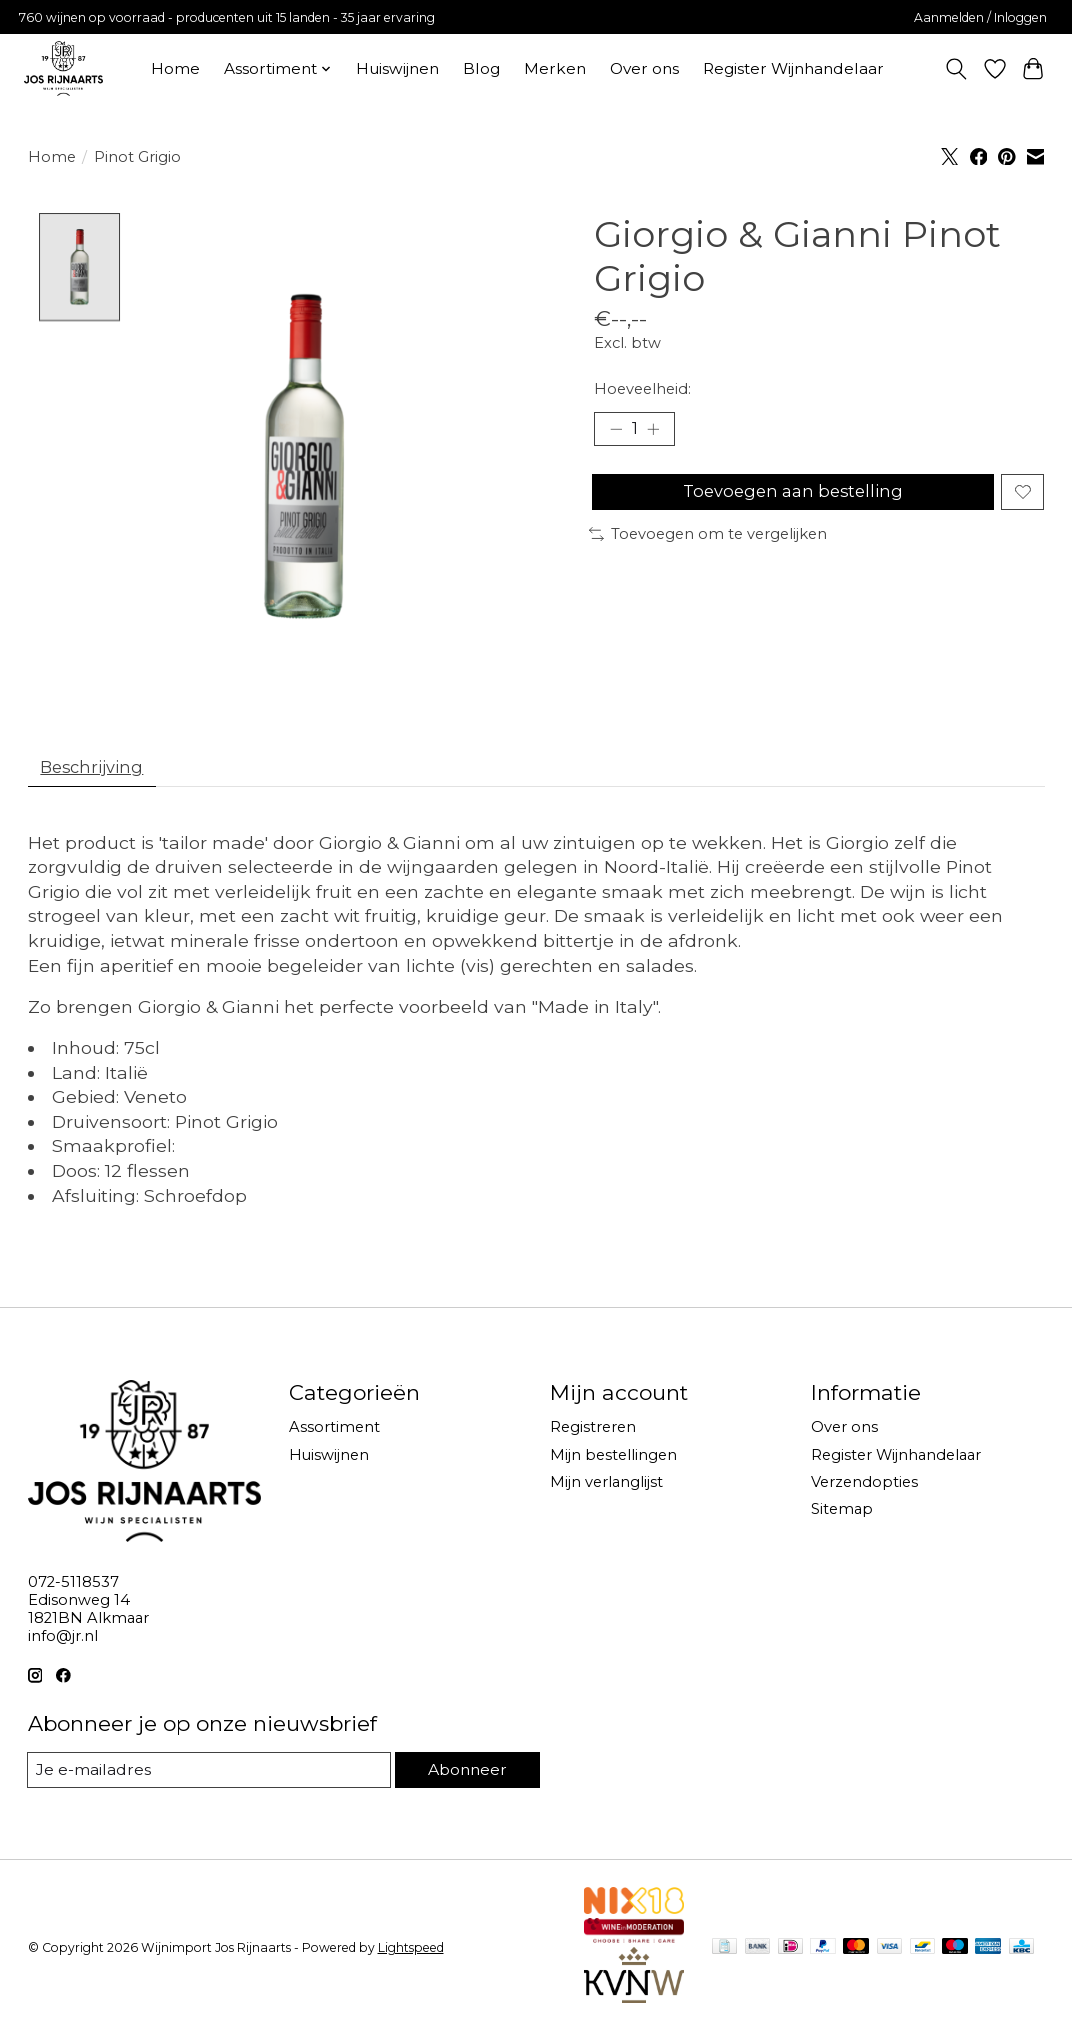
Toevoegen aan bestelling (789, 500)
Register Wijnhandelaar (793, 68)
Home (175, 68)
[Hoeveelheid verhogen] (659, 431)
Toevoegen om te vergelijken (708, 547)
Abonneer (465, 1776)
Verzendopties (864, 1488)
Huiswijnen (397, 68)
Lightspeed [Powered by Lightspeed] (411, 1954)
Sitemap (842, 1515)
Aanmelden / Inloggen (980, 17)
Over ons (644, 68)
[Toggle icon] (955, 69)
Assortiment (334, 1434)
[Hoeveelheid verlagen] (616, 431)
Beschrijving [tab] (98, 770)
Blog (481, 68)
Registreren (593, 1434)
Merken (555, 68)
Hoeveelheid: (642, 389)
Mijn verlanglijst (606, 1488)
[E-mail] (207, 1776)
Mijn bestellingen (613, 1461)
